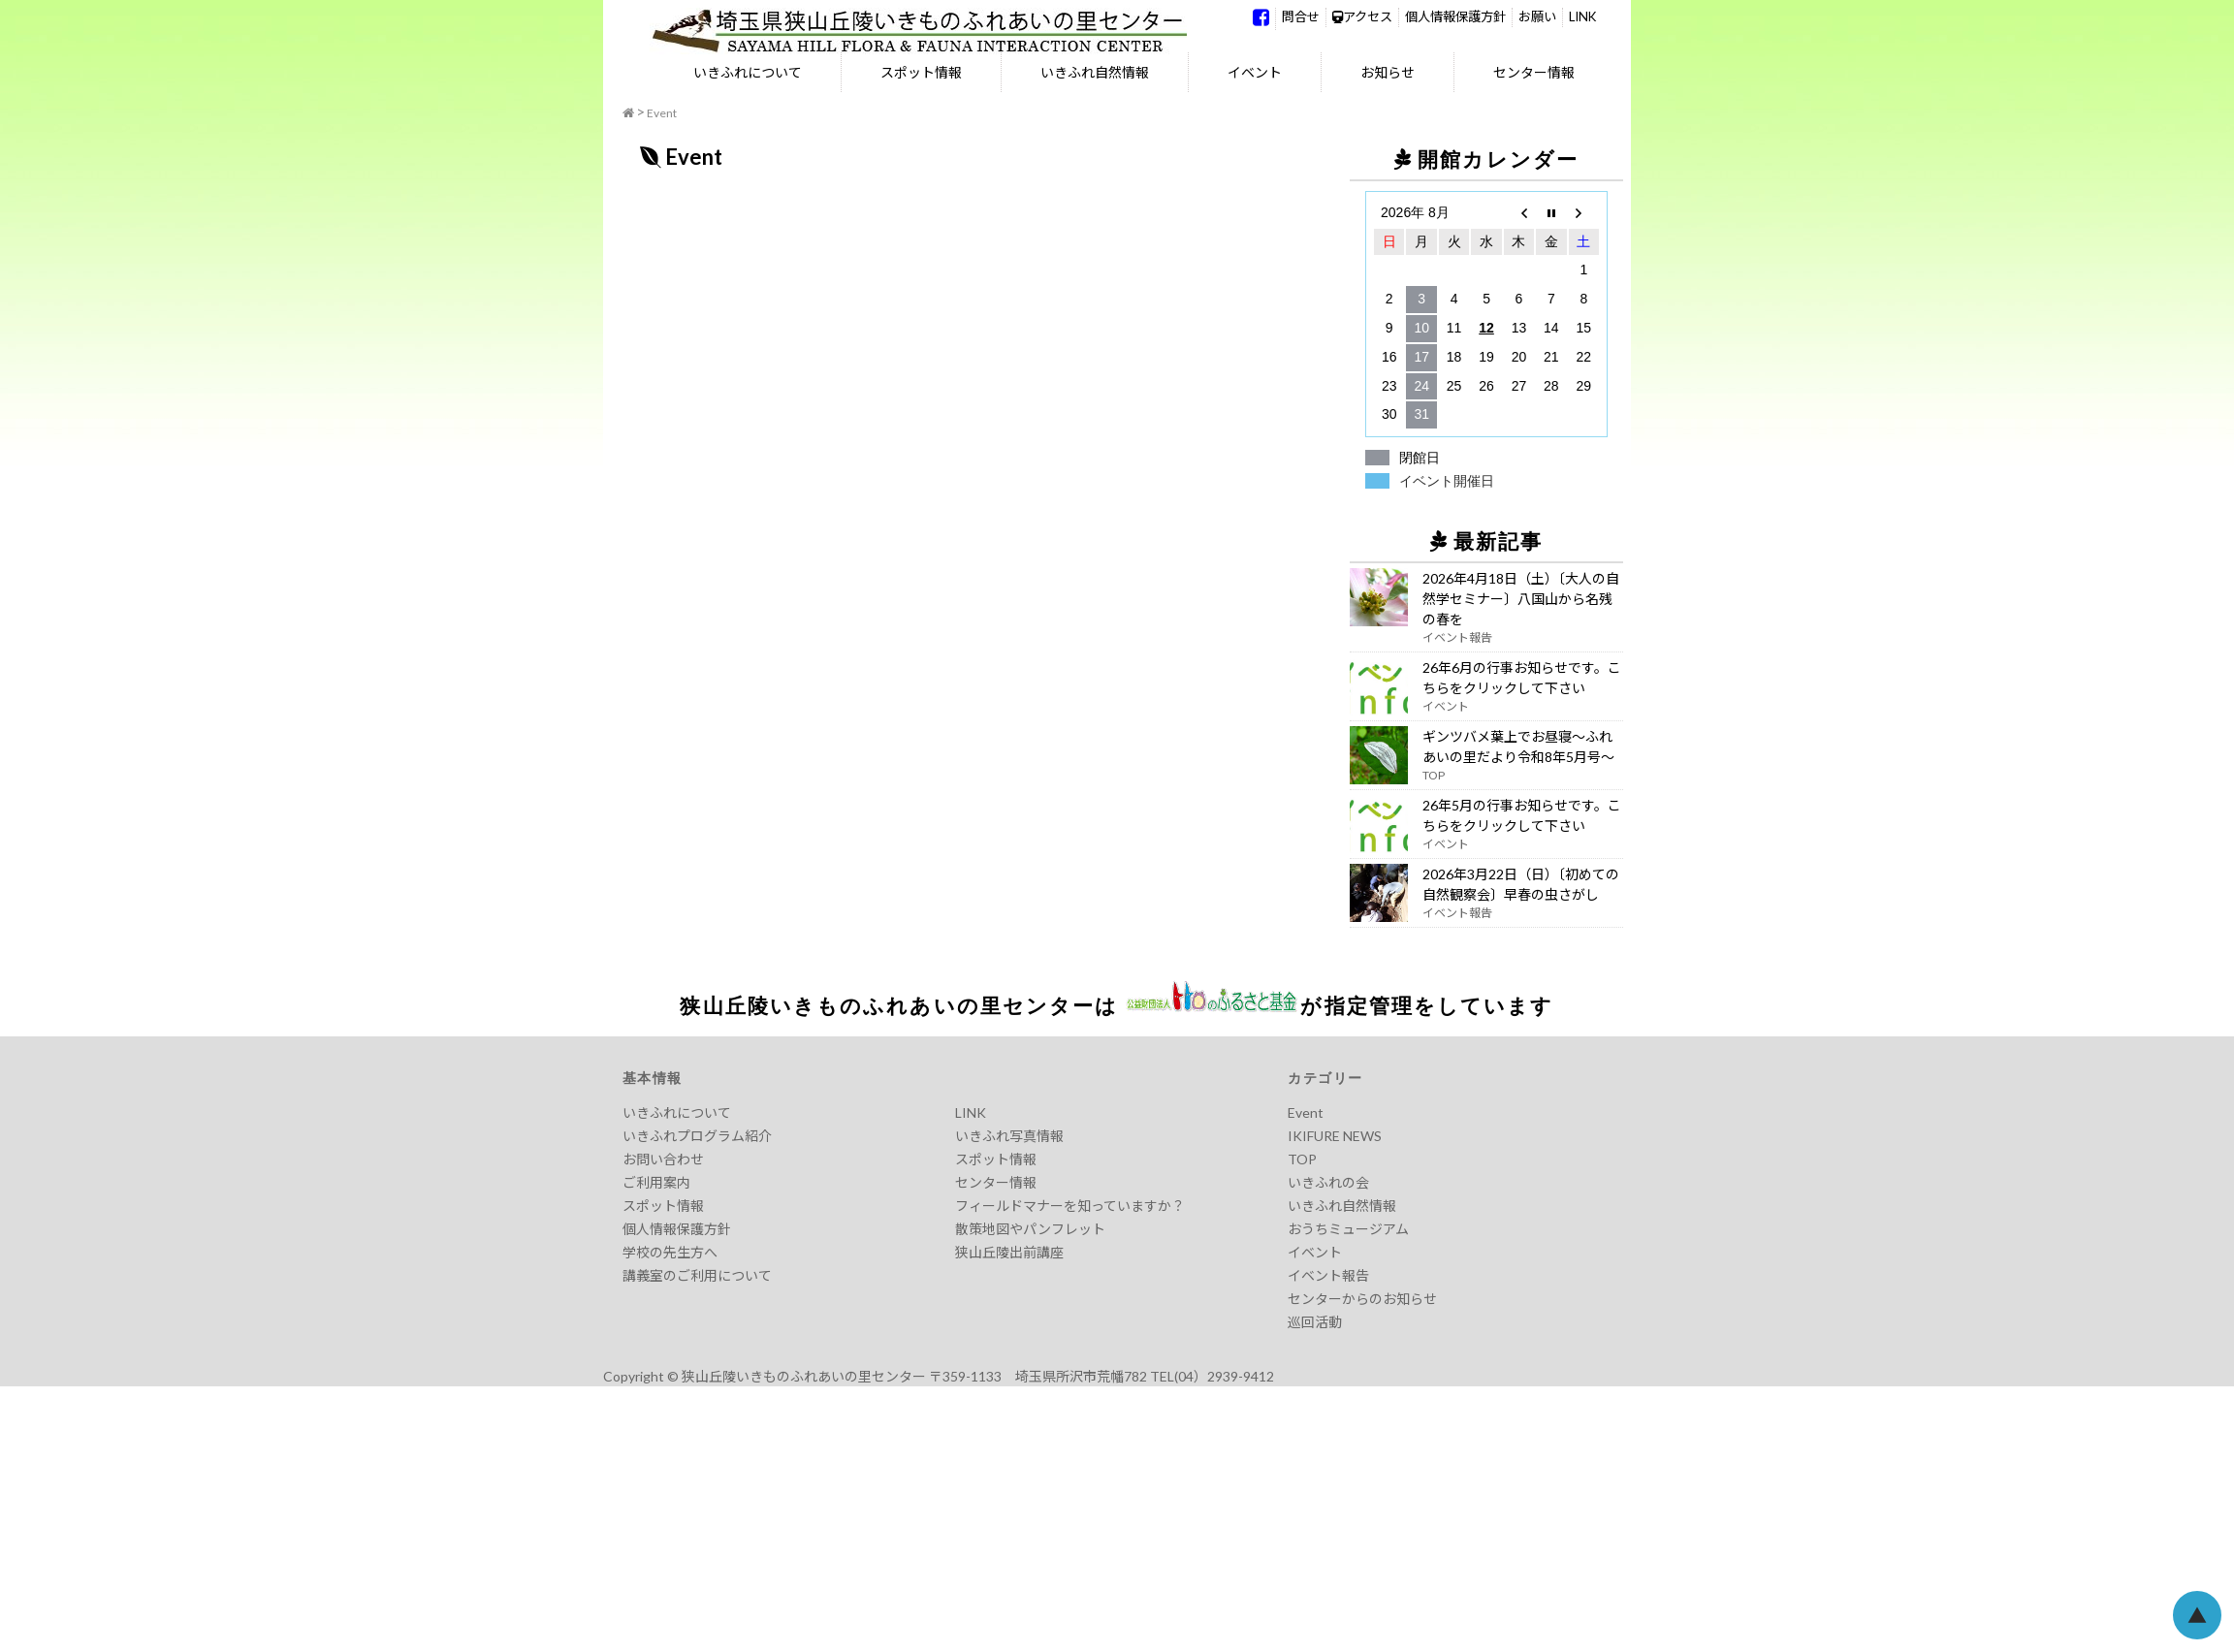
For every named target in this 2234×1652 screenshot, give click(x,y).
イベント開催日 (1446, 481)
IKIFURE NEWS (1335, 1136)
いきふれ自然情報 (1094, 72)
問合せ (1301, 16)
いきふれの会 (1328, 1182)
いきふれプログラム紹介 (697, 1136)
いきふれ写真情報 (1009, 1136)
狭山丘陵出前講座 (1009, 1252)
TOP (1302, 1159)
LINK (1582, 16)
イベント (1255, 72)
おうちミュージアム (1348, 1229)
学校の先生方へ (670, 1252)
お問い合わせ (663, 1159)
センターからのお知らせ (1362, 1298)
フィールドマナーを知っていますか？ (1070, 1205)
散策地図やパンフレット (1030, 1229)
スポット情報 (921, 72)
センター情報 (1534, 72)
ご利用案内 (656, 1182)
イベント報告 (1328, 1275)
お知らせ (1387, 72)
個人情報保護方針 (1455, 16)
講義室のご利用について (697, 1275)
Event (662, 113)
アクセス (1362, 16)
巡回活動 (1315, 1322)
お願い (1537, 16)
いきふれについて (747, 72)
